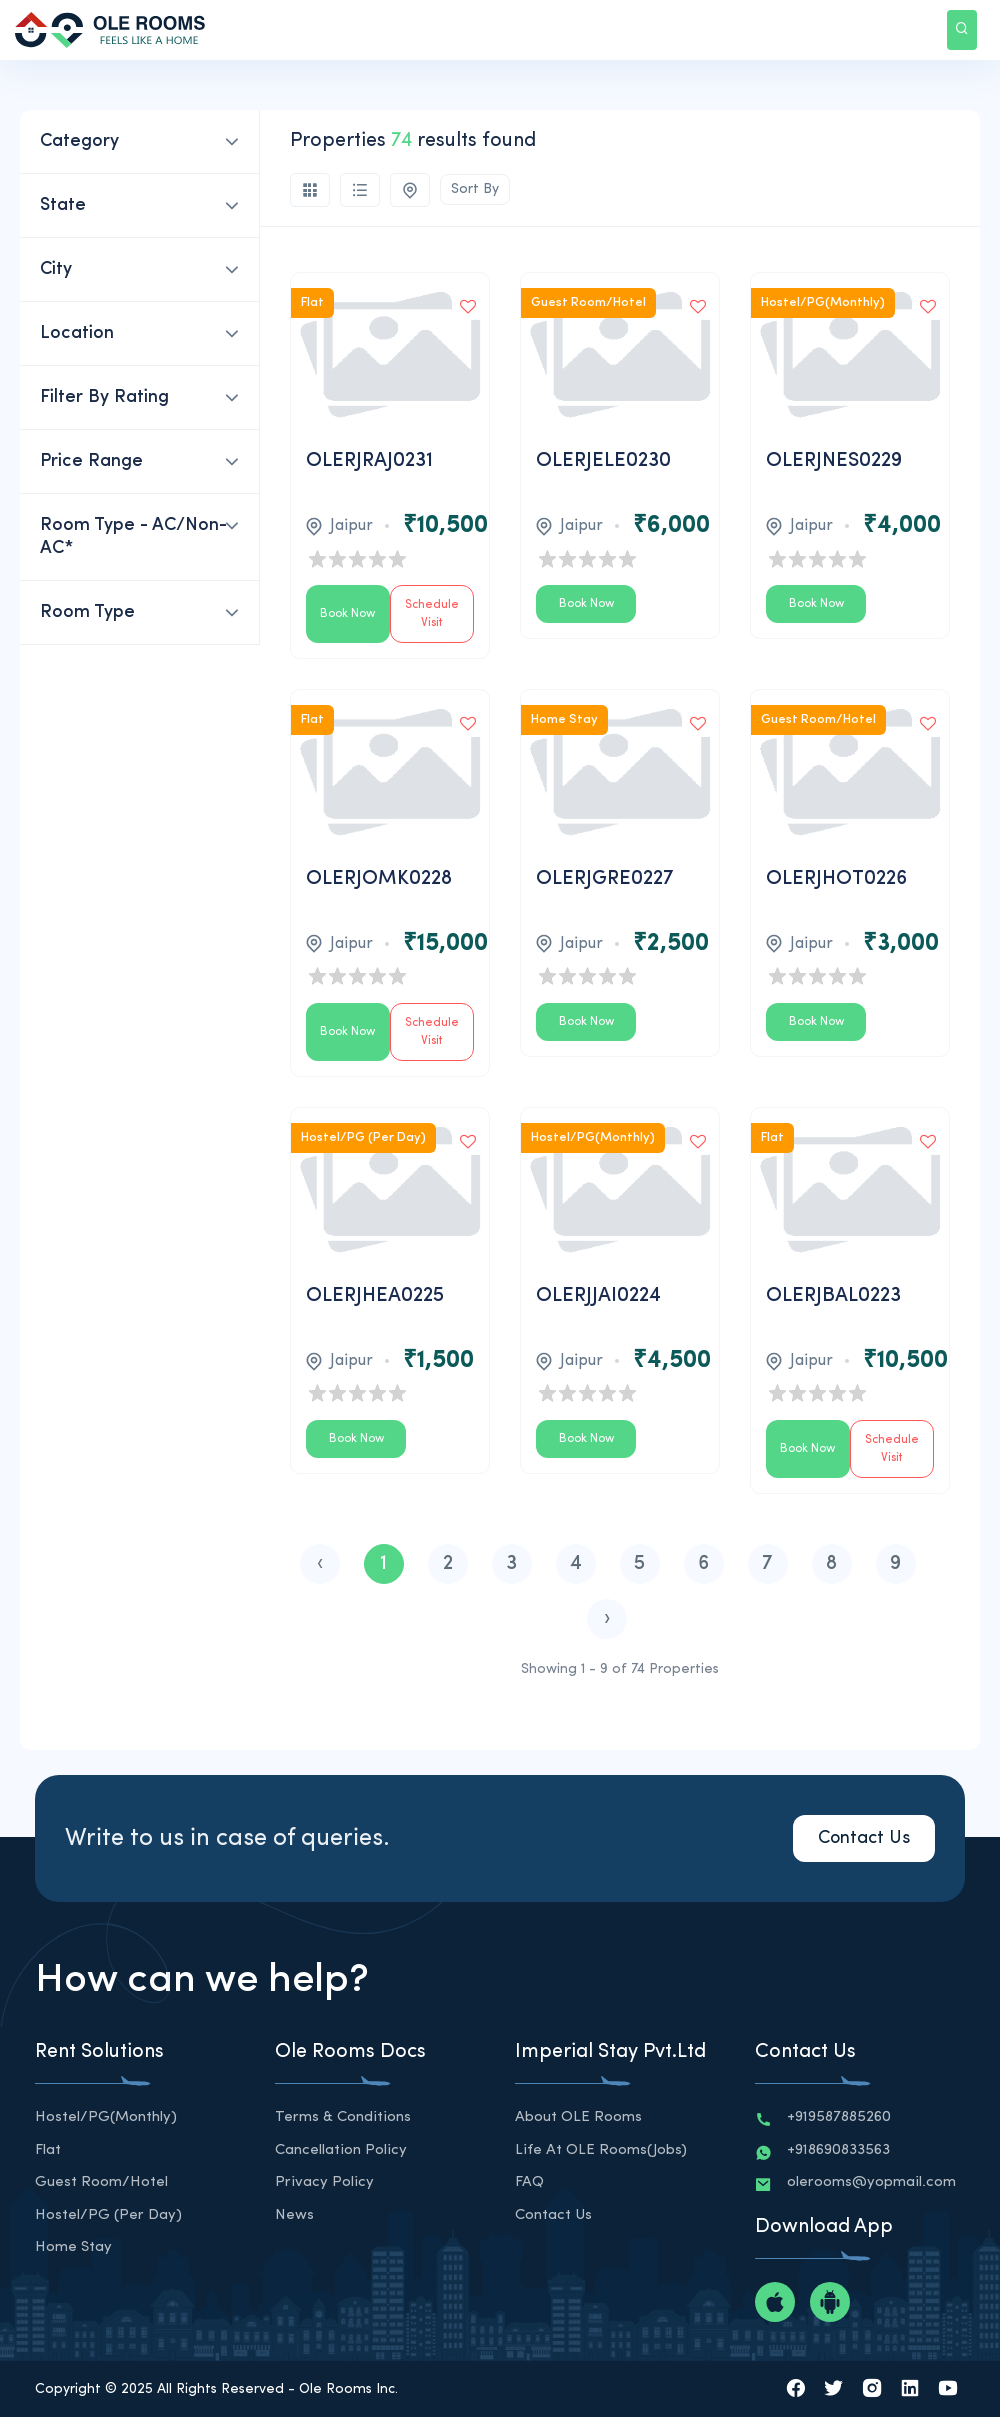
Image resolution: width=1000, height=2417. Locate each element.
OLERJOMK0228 (379, 879)
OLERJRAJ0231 (369, 461)
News (294, 2215)
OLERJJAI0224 (598, 1296)
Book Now (347, 614)
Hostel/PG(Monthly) (106, 2117)
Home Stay (73, 2247)
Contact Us (864, 1838)
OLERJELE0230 (603, 461)
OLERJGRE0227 (605, 879)
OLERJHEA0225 (375, 1296)
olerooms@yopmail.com (871, 2182)
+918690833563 (838, 2150)
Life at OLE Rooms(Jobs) (601, 2150)
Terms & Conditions (343, 2117)
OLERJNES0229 (834, 461)
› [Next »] (607, 1619)
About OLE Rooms (578, 2117)
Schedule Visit (432, 614)
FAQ (529, 2182)
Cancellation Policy (341, 2150)
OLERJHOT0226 (836, 879)
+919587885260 (839, 2117)
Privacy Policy (324, 2182)
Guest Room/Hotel (101, 2182)
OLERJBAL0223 (833, 1296)
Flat (48, 2150)
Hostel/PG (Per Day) (108, 2215)
